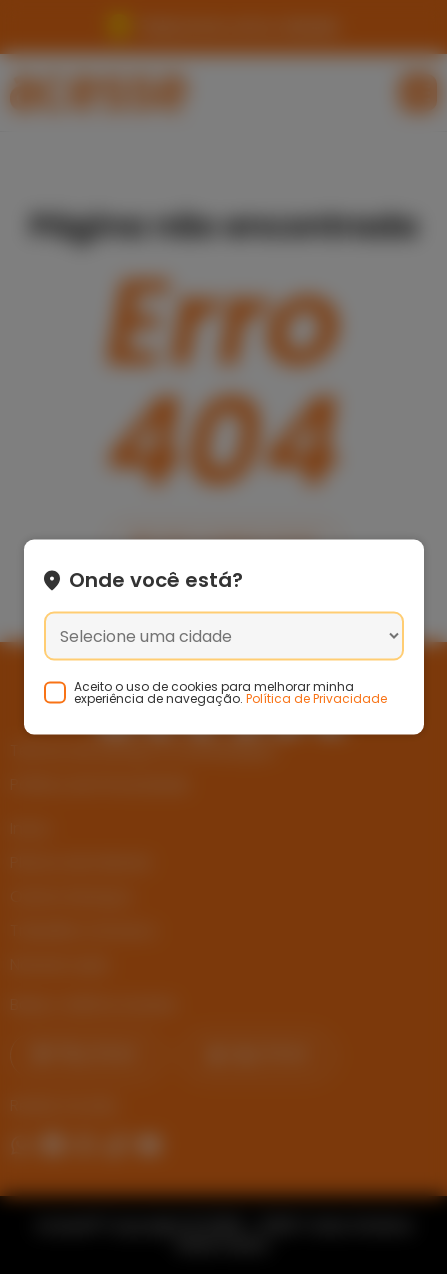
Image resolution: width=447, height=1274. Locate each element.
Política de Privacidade (316, 698)
